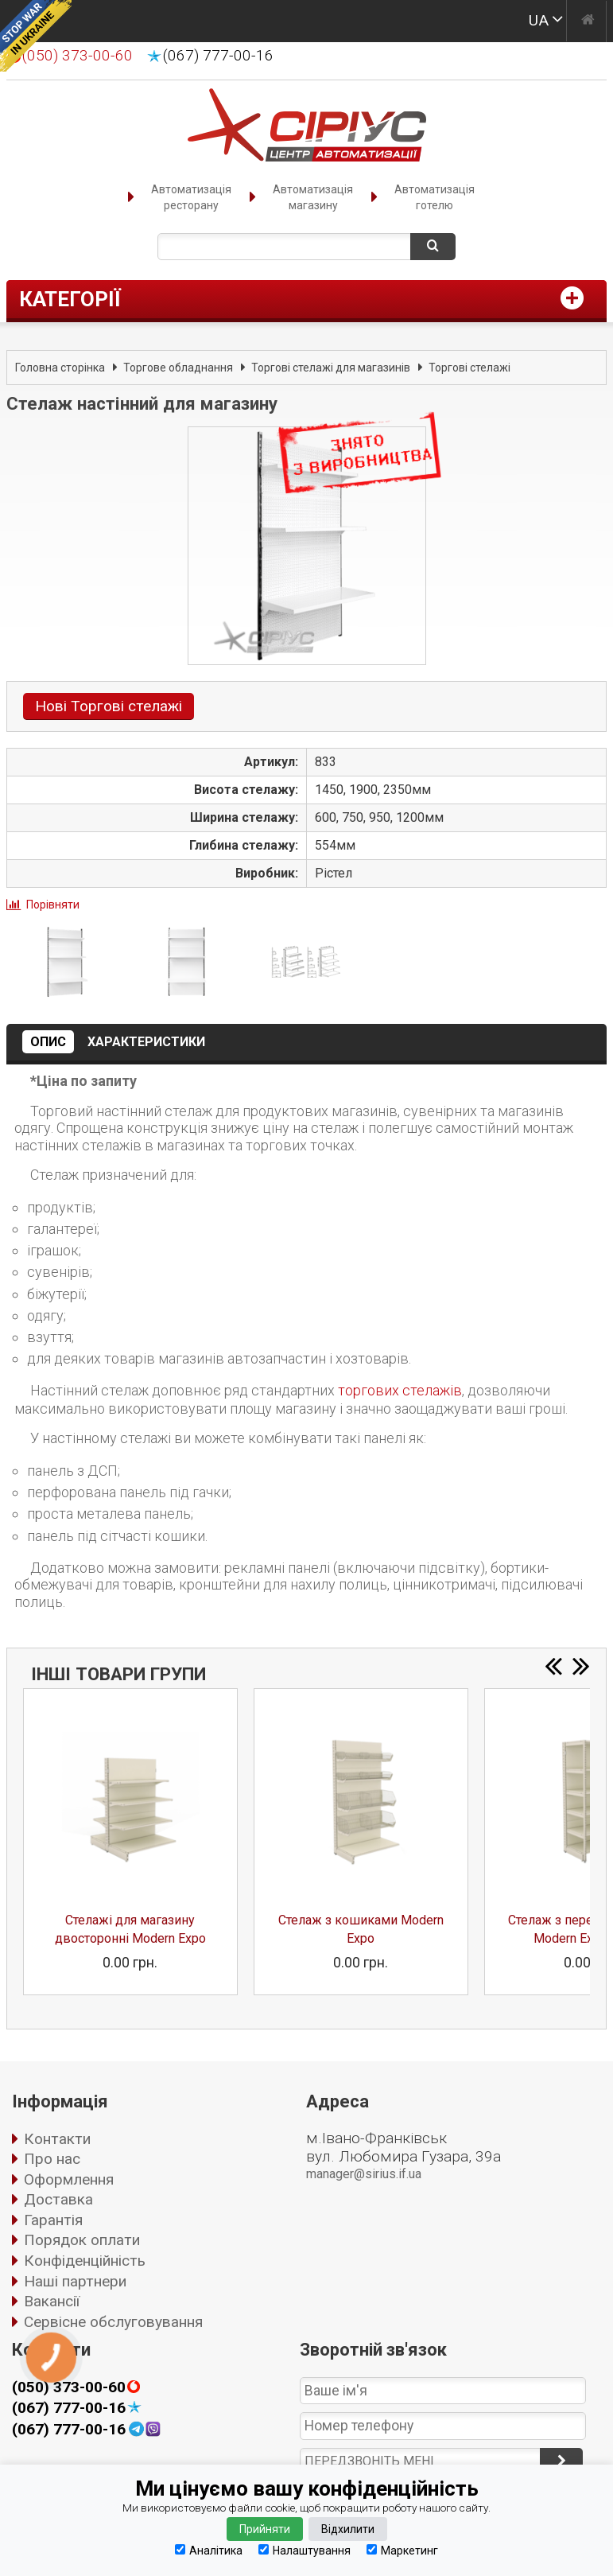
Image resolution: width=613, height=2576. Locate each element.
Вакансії (52, 2301)
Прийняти (264, 2529)
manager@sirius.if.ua (363, 2173)
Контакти (57, 2139)
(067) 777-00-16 (218, 55)
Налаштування (304, 2550)
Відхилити (347, 2529)
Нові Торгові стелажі (108, 706)
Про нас (52, 2159)
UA (539, 20)
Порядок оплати (82, 2240)
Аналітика (208, 2550)
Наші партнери (75, 2281)
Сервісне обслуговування (113, 2322)
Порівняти (53, 904)
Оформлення (69, 2179)
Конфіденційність (84, 2260)
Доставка (58, 2199)
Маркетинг (402, 2550)
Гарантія (53, 2220)
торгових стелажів (400, 1390)
